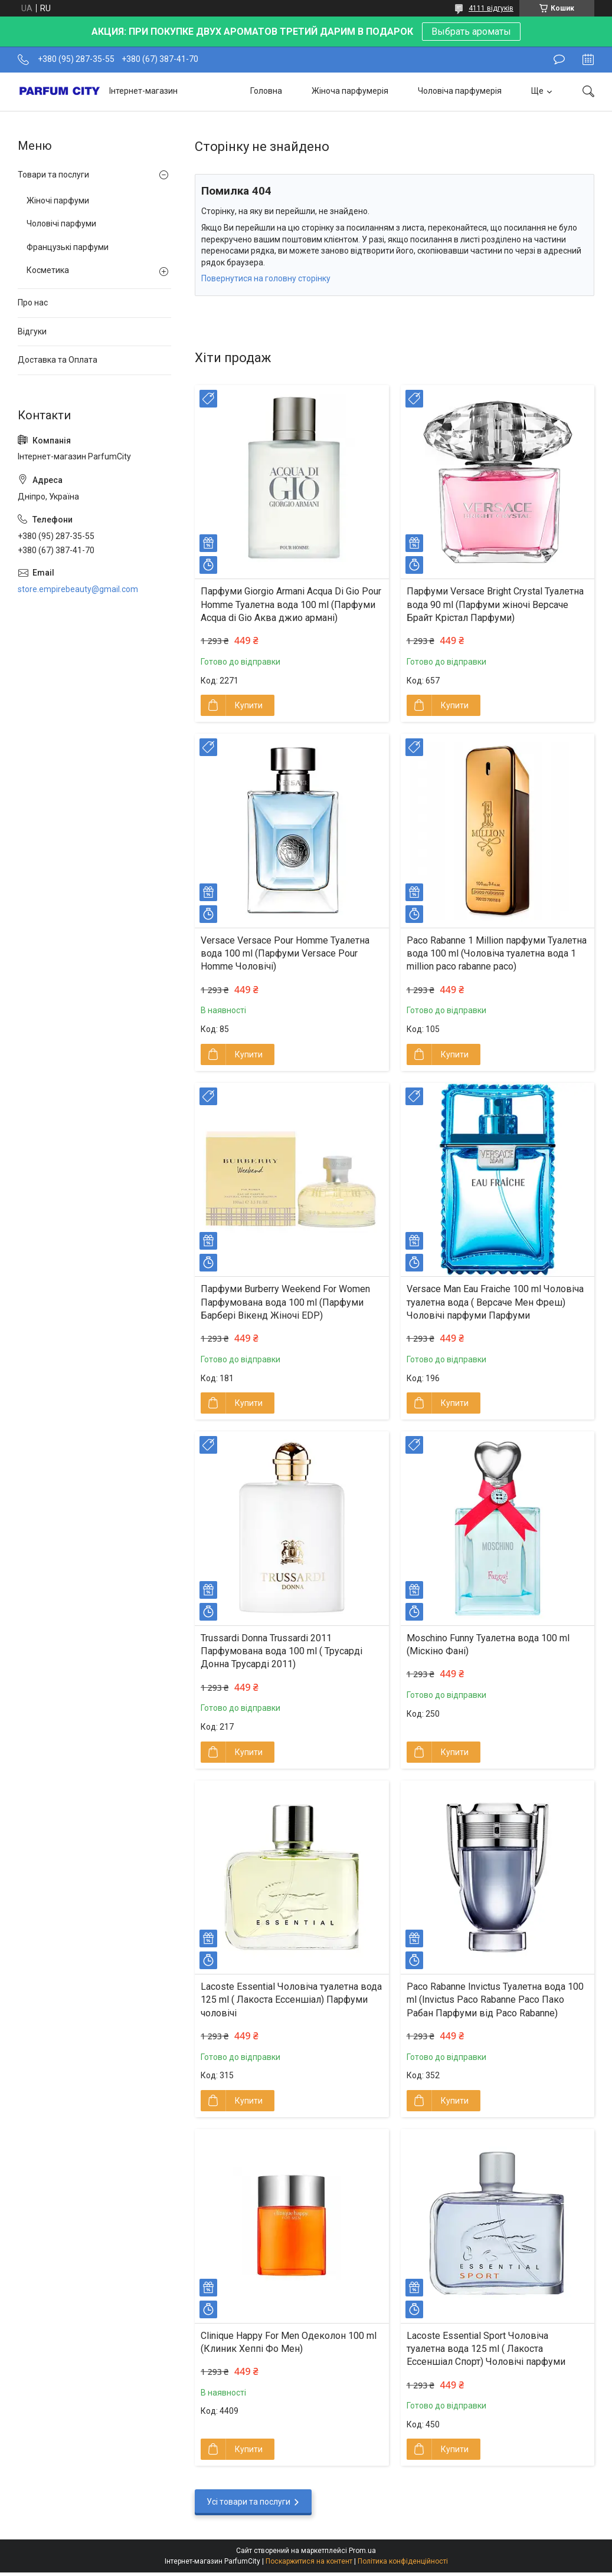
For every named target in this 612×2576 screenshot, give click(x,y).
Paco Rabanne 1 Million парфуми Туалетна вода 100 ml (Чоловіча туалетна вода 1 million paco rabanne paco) (497, 953)
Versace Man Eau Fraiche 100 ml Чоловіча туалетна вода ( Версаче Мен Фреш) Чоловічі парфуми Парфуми (495, 1302)
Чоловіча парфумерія (460, 91)
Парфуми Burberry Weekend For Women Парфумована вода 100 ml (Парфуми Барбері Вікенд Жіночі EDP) (285, 1302)
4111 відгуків (491, 8)
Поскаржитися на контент (309, 2561)
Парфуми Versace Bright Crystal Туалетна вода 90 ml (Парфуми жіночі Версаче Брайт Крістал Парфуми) (495, 604)
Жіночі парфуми (58, 200)
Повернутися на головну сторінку (265, 278)
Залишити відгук (559, 60)
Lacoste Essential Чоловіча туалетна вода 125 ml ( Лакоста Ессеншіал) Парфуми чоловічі (291, 2000)
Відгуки (32, 331)
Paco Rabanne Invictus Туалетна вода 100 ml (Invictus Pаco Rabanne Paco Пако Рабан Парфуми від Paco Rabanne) (495, 2000)
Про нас (33, 302)
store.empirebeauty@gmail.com (78, 589)
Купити (249, 705)
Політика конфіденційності (403, 2561)
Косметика (48, 270)
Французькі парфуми (68, 247)
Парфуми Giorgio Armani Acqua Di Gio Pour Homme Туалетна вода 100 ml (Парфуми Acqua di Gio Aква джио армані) (291, 604)
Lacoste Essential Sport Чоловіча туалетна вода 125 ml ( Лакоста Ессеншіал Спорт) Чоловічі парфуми (486, 2349)
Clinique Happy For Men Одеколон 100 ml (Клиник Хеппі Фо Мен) (289, 2342)
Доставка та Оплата (57, 359)
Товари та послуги (53, 174)
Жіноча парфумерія (350, 91)
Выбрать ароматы (471, 31)
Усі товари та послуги (248, 2501)
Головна (266, 91)
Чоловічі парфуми (61, 223)
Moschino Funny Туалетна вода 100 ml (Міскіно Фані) (488, 1644)
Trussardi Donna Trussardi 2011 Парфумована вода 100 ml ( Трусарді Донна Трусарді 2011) (281, 1651)
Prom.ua (362, 2551)
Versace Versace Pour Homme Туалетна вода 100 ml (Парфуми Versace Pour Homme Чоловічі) (285, 953)
